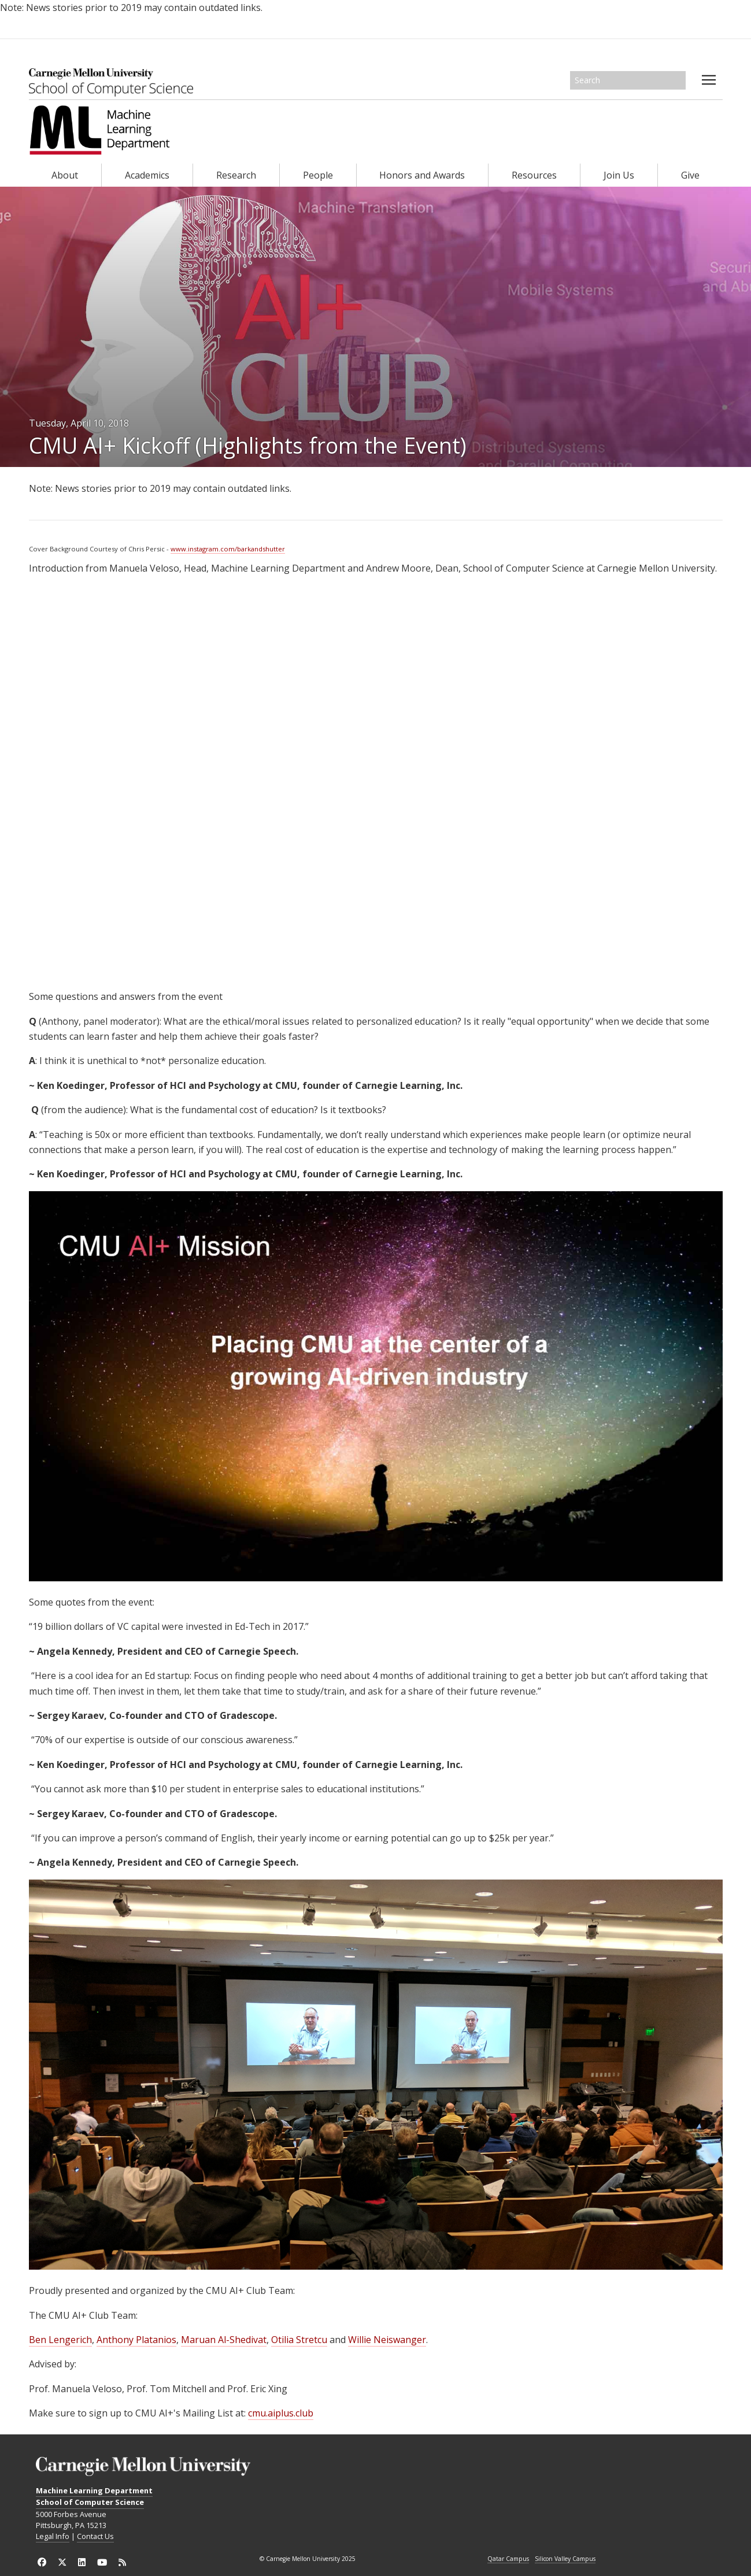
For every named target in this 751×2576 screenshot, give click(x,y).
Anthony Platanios (136, 2339)
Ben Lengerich (60, 2339)
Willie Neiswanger (387, 2339)
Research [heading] (236, 175)
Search (677, 80)
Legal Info (52, 2536)
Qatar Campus (508, 2559)
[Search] (628, 80)
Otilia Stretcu (299, 2339)
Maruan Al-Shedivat (224, 2339)
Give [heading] (690, 175)
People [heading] (318, 175)
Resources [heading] (534, 175)
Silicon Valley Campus (565, 2559)
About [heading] (64, 175)
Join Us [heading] (619, 175)
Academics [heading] (147, 175)
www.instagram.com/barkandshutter (228, 548)
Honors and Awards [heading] (422, 175)
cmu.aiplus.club (280, 2413)
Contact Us (95, 2536)
